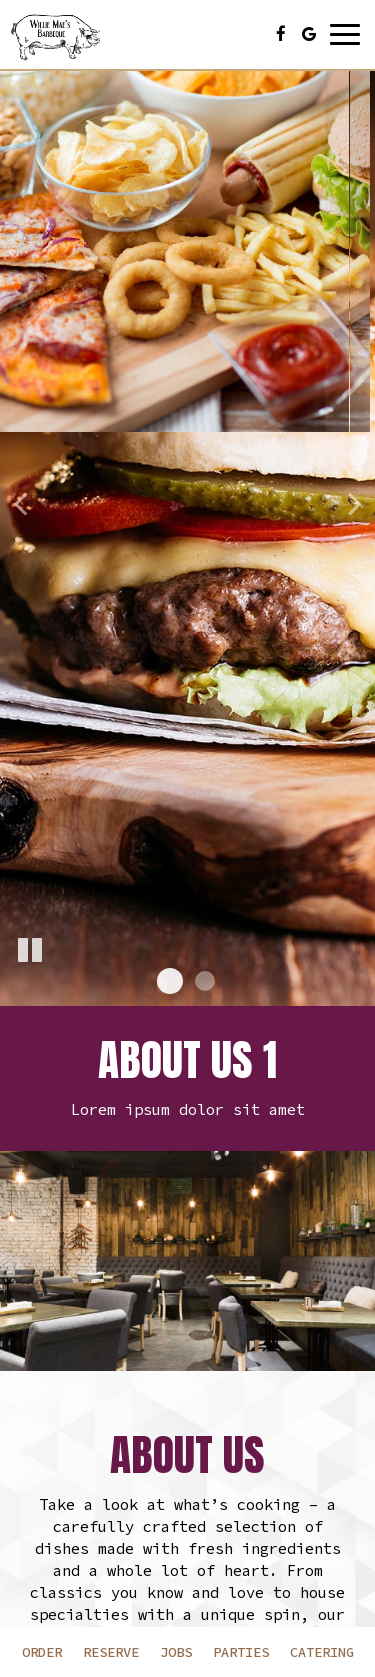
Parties (241, 1652)
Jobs (176, 1652)
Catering (322, 1652)
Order (42, 1652)
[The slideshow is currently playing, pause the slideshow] (30, 951)
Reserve (111, 1652)
